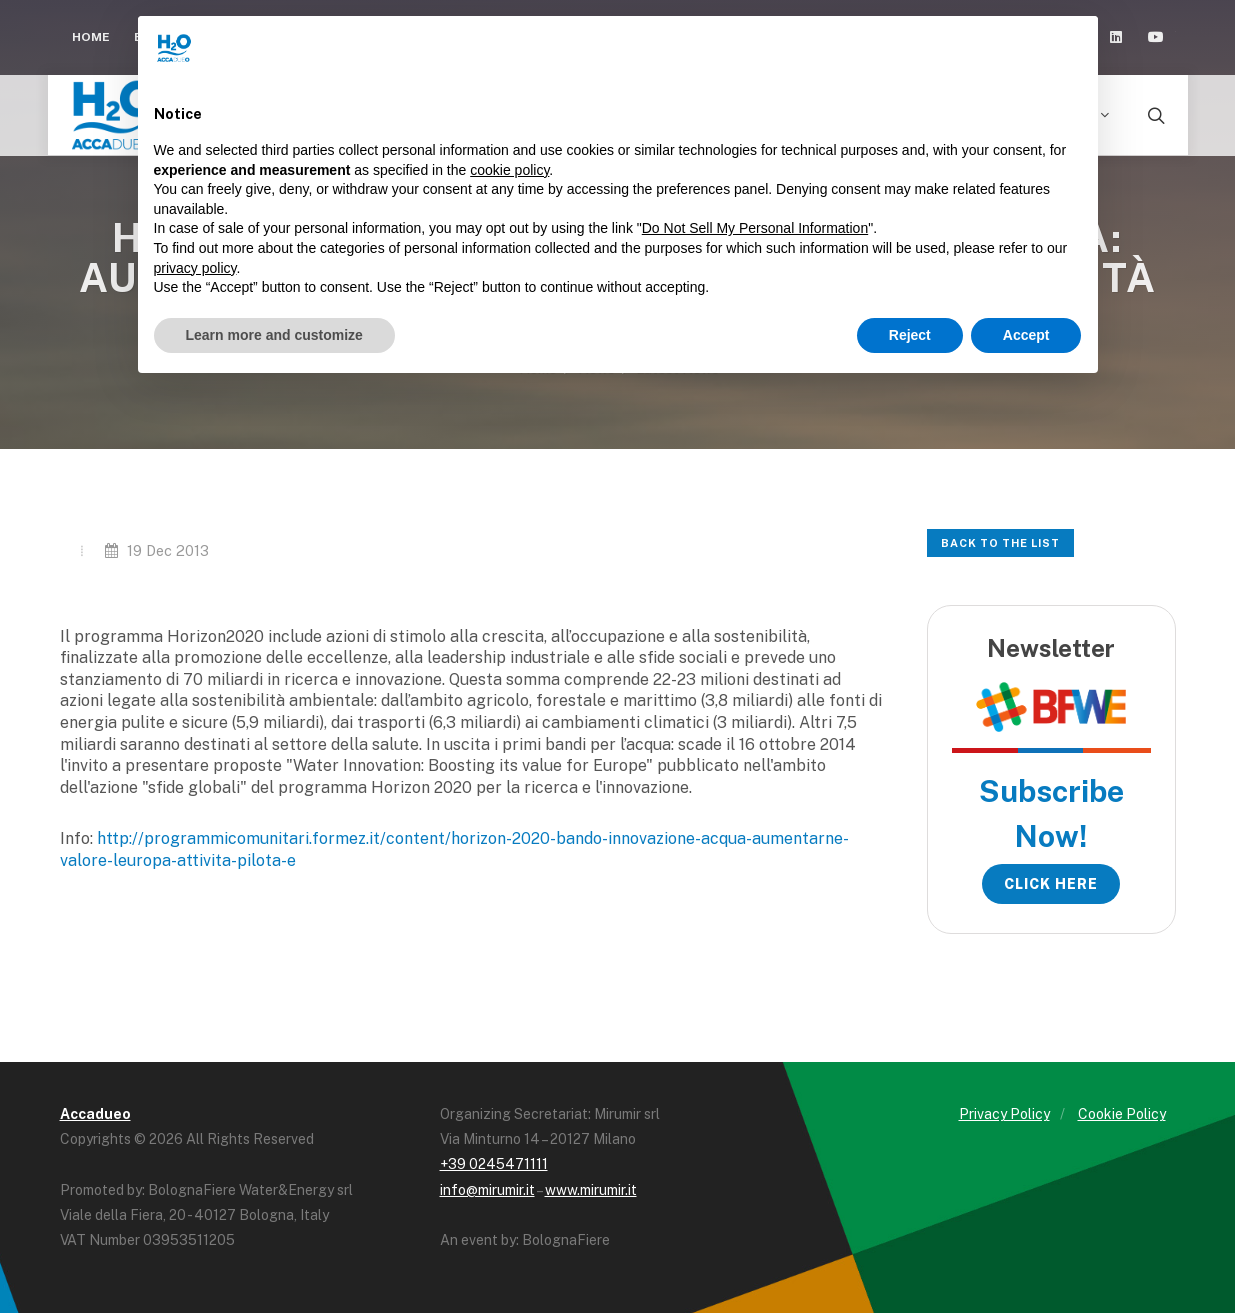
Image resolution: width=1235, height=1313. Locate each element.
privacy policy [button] (195, 268)
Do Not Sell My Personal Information (755, 228)
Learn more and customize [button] (274, 335)
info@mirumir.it (487, 1190)
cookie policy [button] (509, 170)
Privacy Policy (1004, 1114)
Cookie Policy (1122, 1114)
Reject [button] (910, 335)
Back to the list (1000, 543)
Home (91, 37)
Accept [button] (1026, 335)
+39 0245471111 (494, 1164)
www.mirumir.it (591, 1190)
